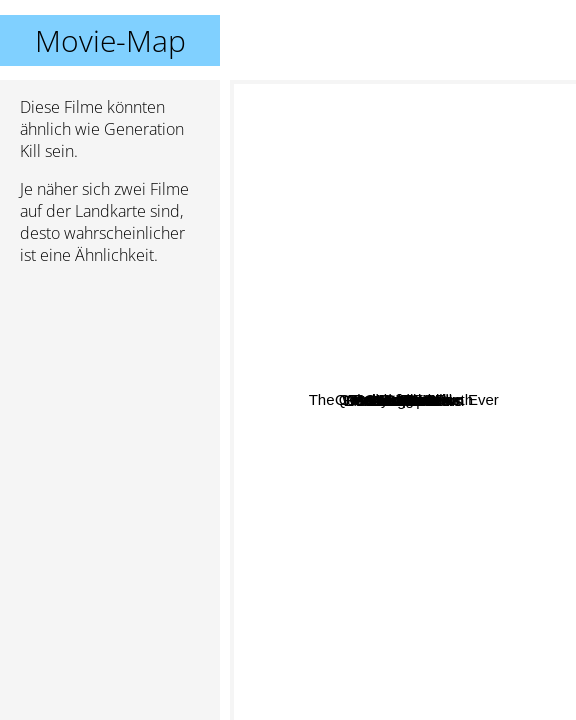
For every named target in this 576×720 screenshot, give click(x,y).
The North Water (436, 300)
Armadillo (379, 706)
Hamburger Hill (345, 268)
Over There (317, 303)
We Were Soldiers (332, 414)
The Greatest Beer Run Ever (429, 104)
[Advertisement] (110, 387)
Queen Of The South (448, 386)
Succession (369, 365)
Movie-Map (110, 40)
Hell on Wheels (440, 326)
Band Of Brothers (473, 463)
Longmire (442, 420)
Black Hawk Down (481, 402)
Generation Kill (403, 400)
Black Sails (402, 491)
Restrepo (364, 679)
